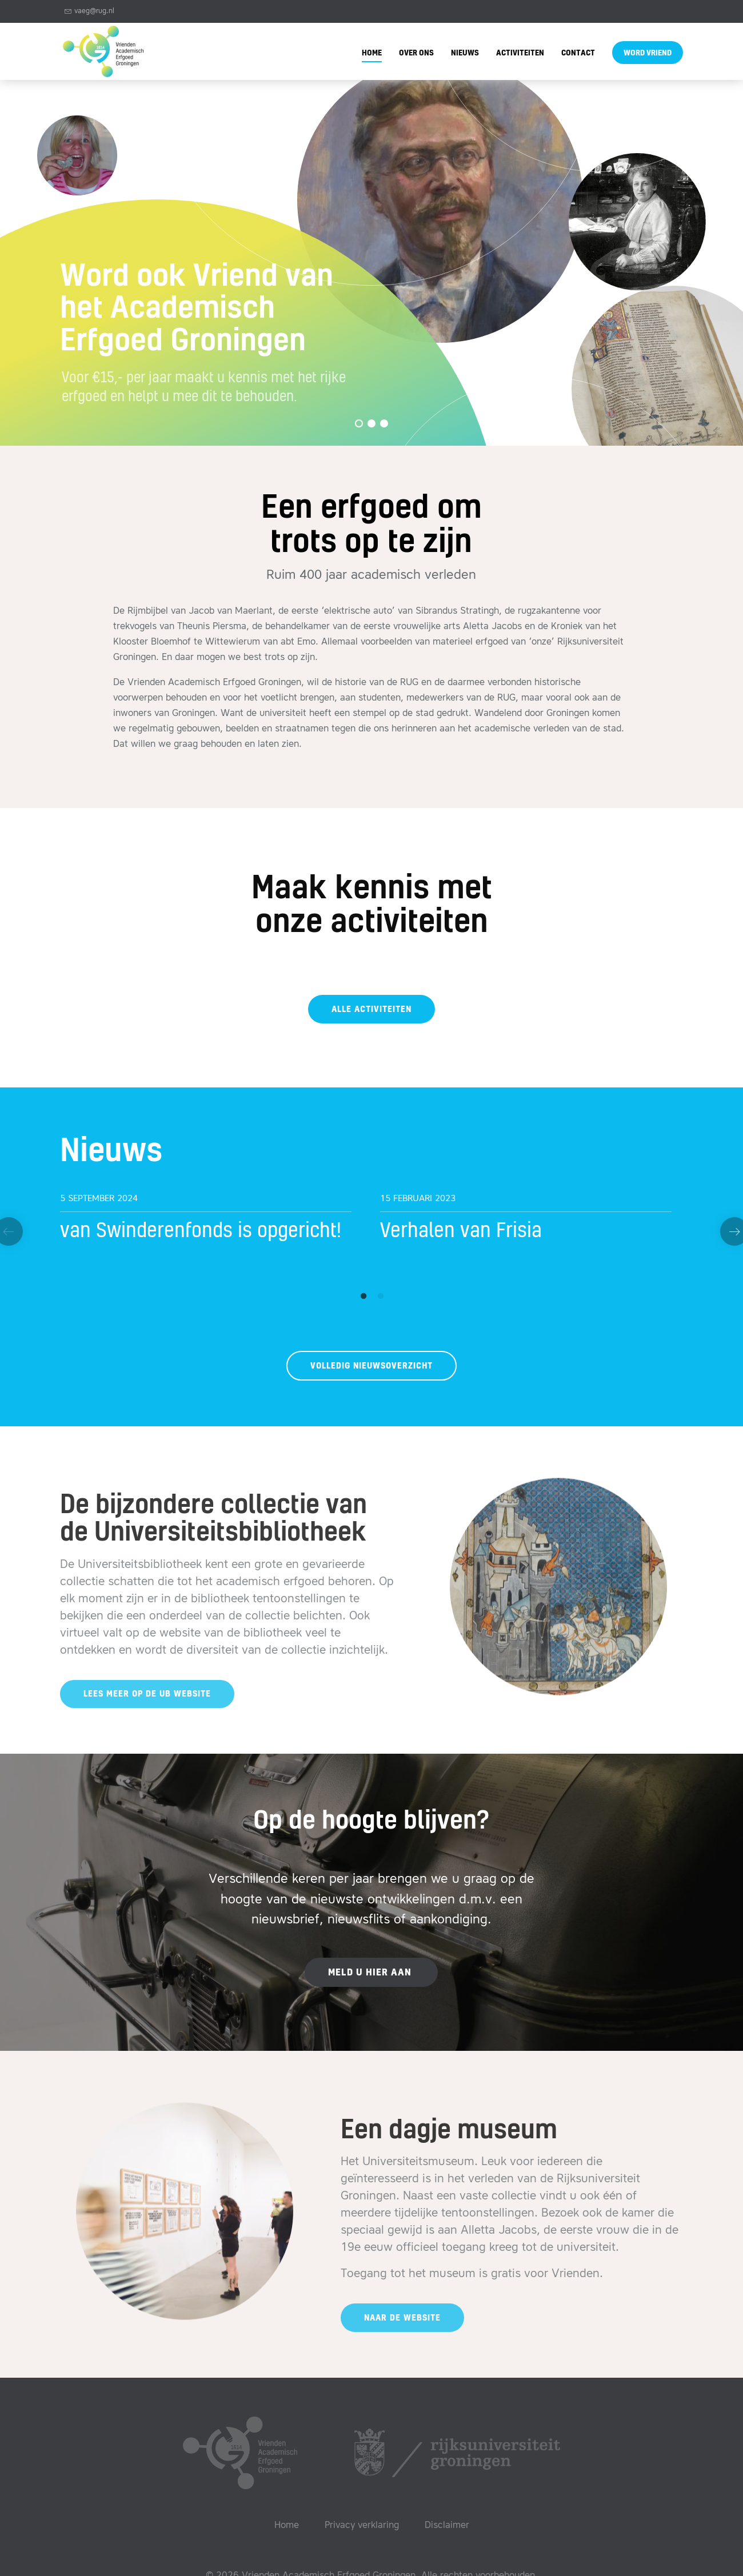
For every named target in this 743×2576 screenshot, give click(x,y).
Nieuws (465, 53)
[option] (211, 1221)
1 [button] (360, 1294)
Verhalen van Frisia (461, 1231)
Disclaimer (447, 2525)
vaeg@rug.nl (89, 11)
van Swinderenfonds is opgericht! (200, 1231)
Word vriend (648, 53)
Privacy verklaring (362, 2525)
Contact (578, 53)
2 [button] (377, 1294)
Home (372, 53)
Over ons (416, 53)
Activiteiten (520, 53)
